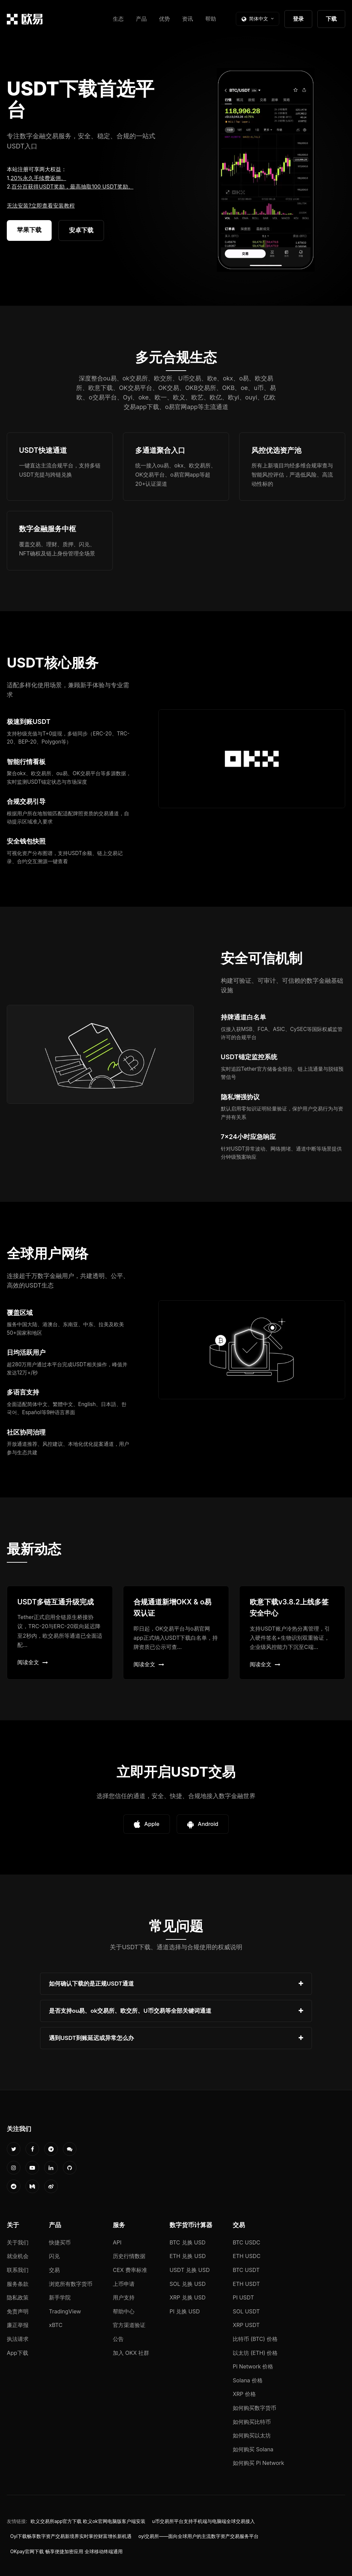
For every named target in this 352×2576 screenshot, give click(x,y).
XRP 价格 (244, 2394)
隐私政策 (18, 2297)
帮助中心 (124, 2311)
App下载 (17, 2352)
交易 (54, 2270)
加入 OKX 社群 (131, 2352)
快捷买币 (60, 2242)
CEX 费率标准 (130, 2270)
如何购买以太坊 (252, 2435)
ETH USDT (246, 2283)
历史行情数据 (129, 2256)
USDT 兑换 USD (190, 2270)
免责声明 (18, 2311)
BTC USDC (246, 2242)
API (117, 2242)
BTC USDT (246, 2270)
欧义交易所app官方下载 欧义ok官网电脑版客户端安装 (88, 2521)
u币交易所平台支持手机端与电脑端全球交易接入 (203, 2521)
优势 (164, 18)
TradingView (65, 2311)
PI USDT (243, 2297)
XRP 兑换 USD (188, 2297)
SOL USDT (246, 2311)
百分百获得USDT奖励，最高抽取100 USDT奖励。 (72, 186)
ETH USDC (247, 2256)
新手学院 (60, 2297)
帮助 (210, 18)
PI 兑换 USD (185, 2311)
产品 (141, 18)
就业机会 (18, 2256)
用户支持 (124, 2297)
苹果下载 (29, 229)
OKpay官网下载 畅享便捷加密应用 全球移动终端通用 (66, 2551)
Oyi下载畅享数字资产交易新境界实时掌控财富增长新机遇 (70, 2536)
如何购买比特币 (252, 2421)
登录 (298, 18)
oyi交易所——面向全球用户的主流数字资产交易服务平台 (198, 2536)
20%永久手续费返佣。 (38, 178)
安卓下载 (81, 230)
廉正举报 (18, 2325)
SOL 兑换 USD (188, 2283)
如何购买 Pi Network (258, 2462)
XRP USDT (246, 2325)
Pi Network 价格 (253, 2366)
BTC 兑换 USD (188, 2242)
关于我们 (18, 2242)
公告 (118, 2338)
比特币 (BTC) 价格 (255, 2338)
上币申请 (124, 2283)
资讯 (187, 18)
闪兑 (54, 2256)
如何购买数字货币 (254, 2407)
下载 (331, 18)
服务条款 (18, 2283)
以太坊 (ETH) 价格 (255, 2352)
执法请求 (18, 2338)
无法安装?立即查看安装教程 (41, 205)
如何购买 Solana (253, 2449)
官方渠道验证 (129, 2325)
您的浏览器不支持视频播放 (265, 170)
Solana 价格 (248, 2380)
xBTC (56, 2325)
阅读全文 (32, 1662)
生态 (118, 18)
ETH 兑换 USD (188, 2256)
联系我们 (18, 2270)
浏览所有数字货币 (70, 2283)
